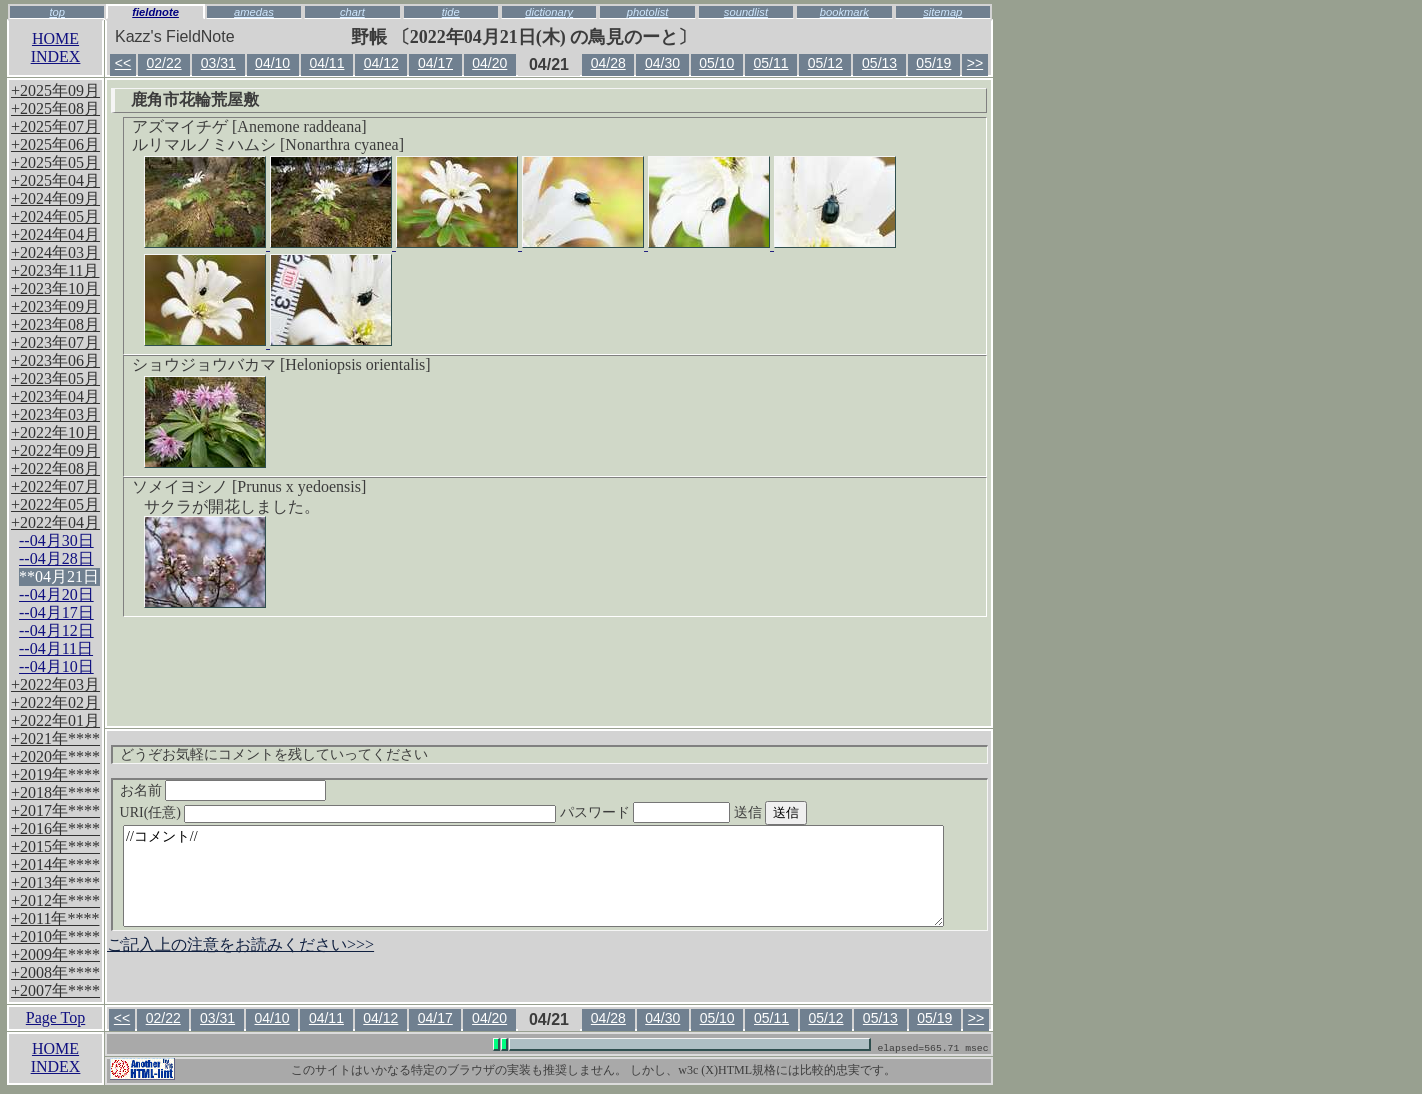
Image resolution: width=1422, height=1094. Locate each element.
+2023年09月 (55, 306)
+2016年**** (55, 828)
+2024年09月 (55, 198)
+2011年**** (55, 918)
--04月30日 (56, 540)
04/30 (662, 63)
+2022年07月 (55, 486)
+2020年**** (55, 756)
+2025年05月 (55, 162)
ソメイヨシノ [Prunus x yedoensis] (249, 486)
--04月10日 (56, 666)
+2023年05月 (55, 378)
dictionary (549, 12)
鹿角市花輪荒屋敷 (195, 99)
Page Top (55, 1017)
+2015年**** (55, 846)
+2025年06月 (55, 144)
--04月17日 (56, 612)
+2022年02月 (55, 702)
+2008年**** (55, 972)
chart (352, 12)
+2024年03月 (55, 252)
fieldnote (155, 12)
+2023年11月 (55, 270)
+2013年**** (55, 882)
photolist (648, 12)
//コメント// (533, 876)
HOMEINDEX (56, 47)
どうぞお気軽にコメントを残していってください (274, 754)
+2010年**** (55, 936)
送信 (808, 812)
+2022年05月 (55, 504)
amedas (254, 12)
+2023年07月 (55, 342)
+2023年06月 (55, 360)
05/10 (716, 63)
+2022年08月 (55, 468)
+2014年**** (55, 864)
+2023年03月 (55, 414)
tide (451, 12)
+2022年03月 (55, 684)
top (57, 12)
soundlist (746, 12)
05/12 (825, 63)
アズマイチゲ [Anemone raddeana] (249, 126)
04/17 (435, 63)
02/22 (164, 63)
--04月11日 (56, 648)
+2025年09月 (55, 90)
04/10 (272, 63)
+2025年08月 (55, 108)
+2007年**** (55, 990)
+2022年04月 (55, 522)
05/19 (933, 63)
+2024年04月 (55, 234)
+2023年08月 (55, 324)
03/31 (218, 63)
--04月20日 (56, 594)
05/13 (879, 63)
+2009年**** (55, 954)
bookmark (844, 12)
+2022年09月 (55, 450)
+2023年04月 (55, 396)
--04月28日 (56, 558)
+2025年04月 (55, 180)
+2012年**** (55, 900)
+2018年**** (55, 792)
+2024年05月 (55, 216)
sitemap (942, 12)
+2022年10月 (55, 432)
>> (975, 63)
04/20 (489, 63)
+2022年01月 (55, 720)
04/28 (608, 63)
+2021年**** (55, 738)
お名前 (223, 790)
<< (123, 63)
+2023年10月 (55, 288)
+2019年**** (55, 774)
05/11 (771, 63)
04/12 (381, 63)
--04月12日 (56, 630)
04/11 (326, 63)
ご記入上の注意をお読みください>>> (240, 944)
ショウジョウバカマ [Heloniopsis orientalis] (281, 364)
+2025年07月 (55, 126)
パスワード (684, 812)
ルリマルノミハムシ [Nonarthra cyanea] (268, 144)
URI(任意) (358, 812)
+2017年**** (55, 810)
